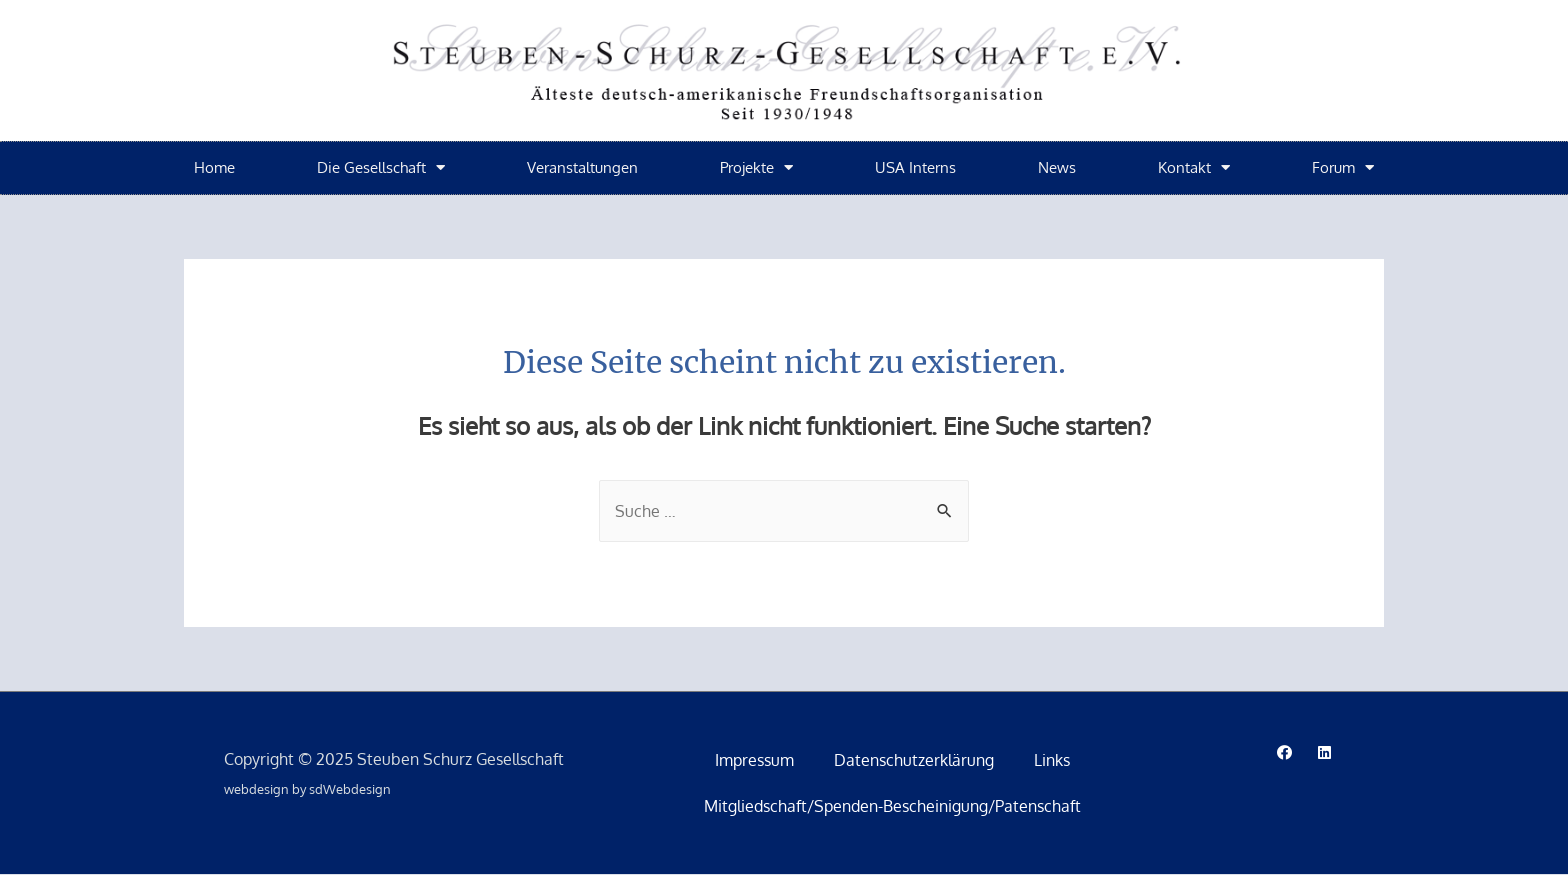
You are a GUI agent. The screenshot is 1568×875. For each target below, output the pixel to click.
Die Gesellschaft (381, 167)
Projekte (756, 167)
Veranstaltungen (582, 167)
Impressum (754, 761)
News (1057, 167)
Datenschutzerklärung (914, 761)
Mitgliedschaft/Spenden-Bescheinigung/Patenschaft (892, 807)
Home (214, 167)
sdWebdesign (350, 790)
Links (1052, 761)
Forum (1343, 167)
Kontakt (1194, 167)
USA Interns (915, 167)
